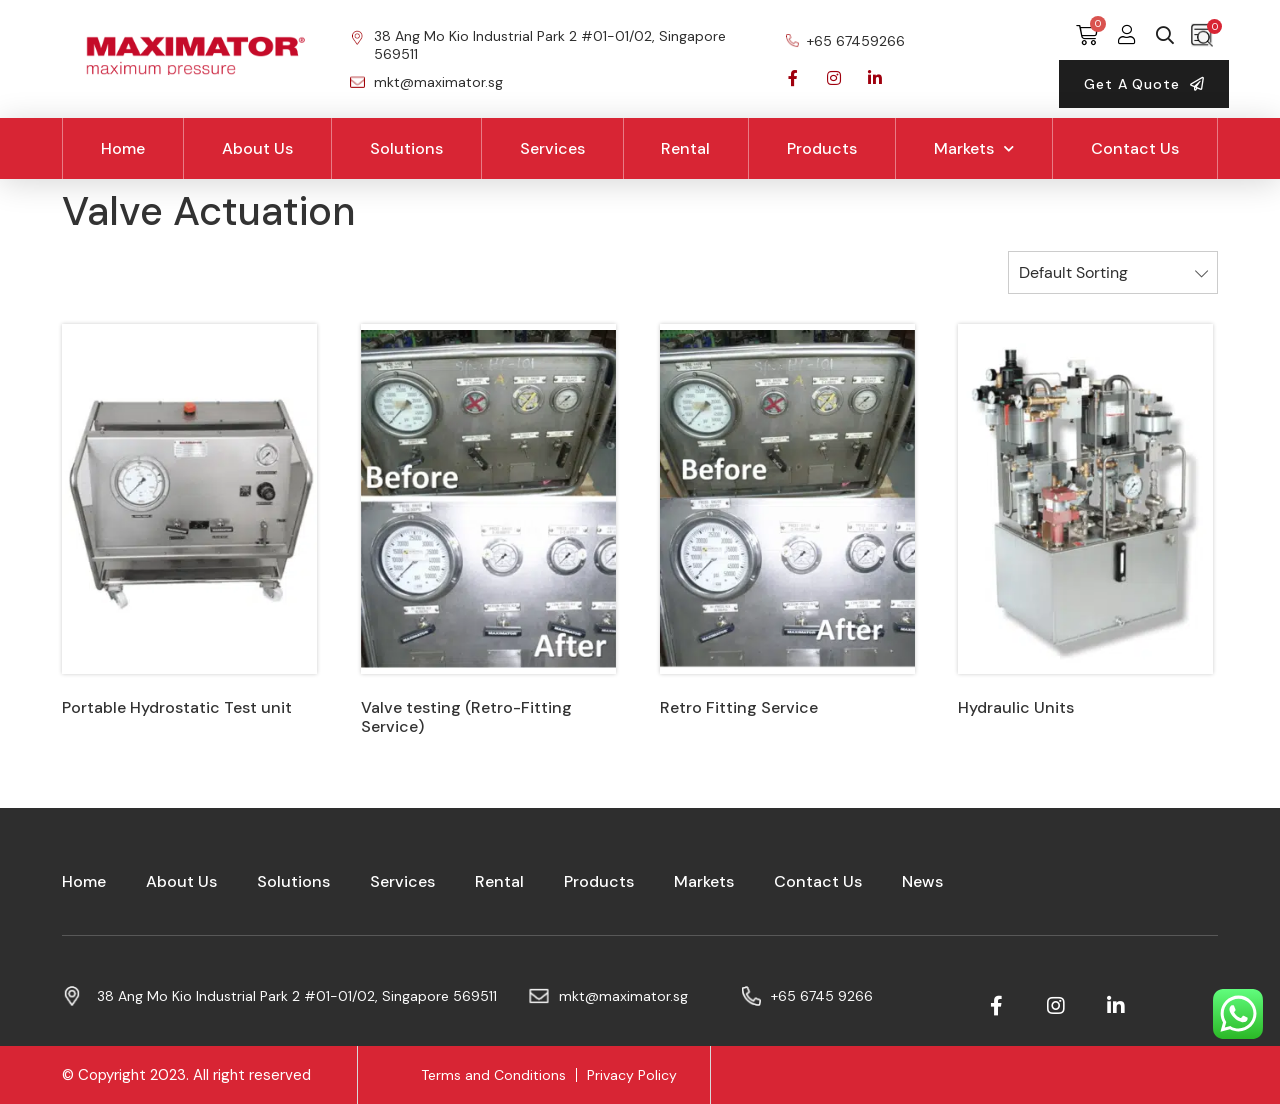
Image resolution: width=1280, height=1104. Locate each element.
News (922, 881)
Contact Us (1135, 148)
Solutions (406, 148)
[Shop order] (1113, 272)
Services (552, 148)
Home (123, 148)
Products (822, 148)
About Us (257, 148)
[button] (1144, 84)
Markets (974, 148)
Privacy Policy (632, 1075)
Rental (685, 148)
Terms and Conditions (493, 1075)
